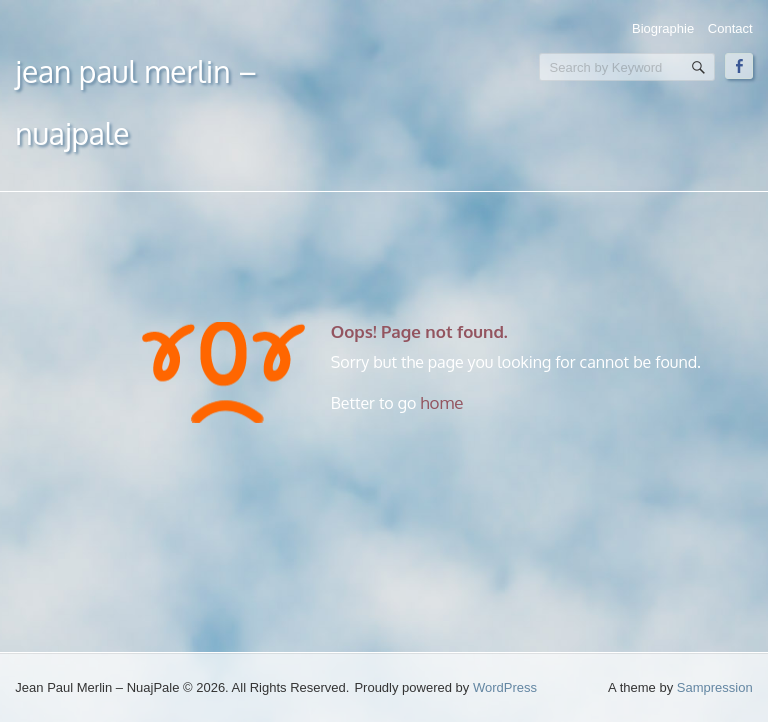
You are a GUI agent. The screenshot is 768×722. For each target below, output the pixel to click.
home (441, 402)
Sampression (715, 687)
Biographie (663, 28)
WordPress (505, 687)
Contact (730, 28)
